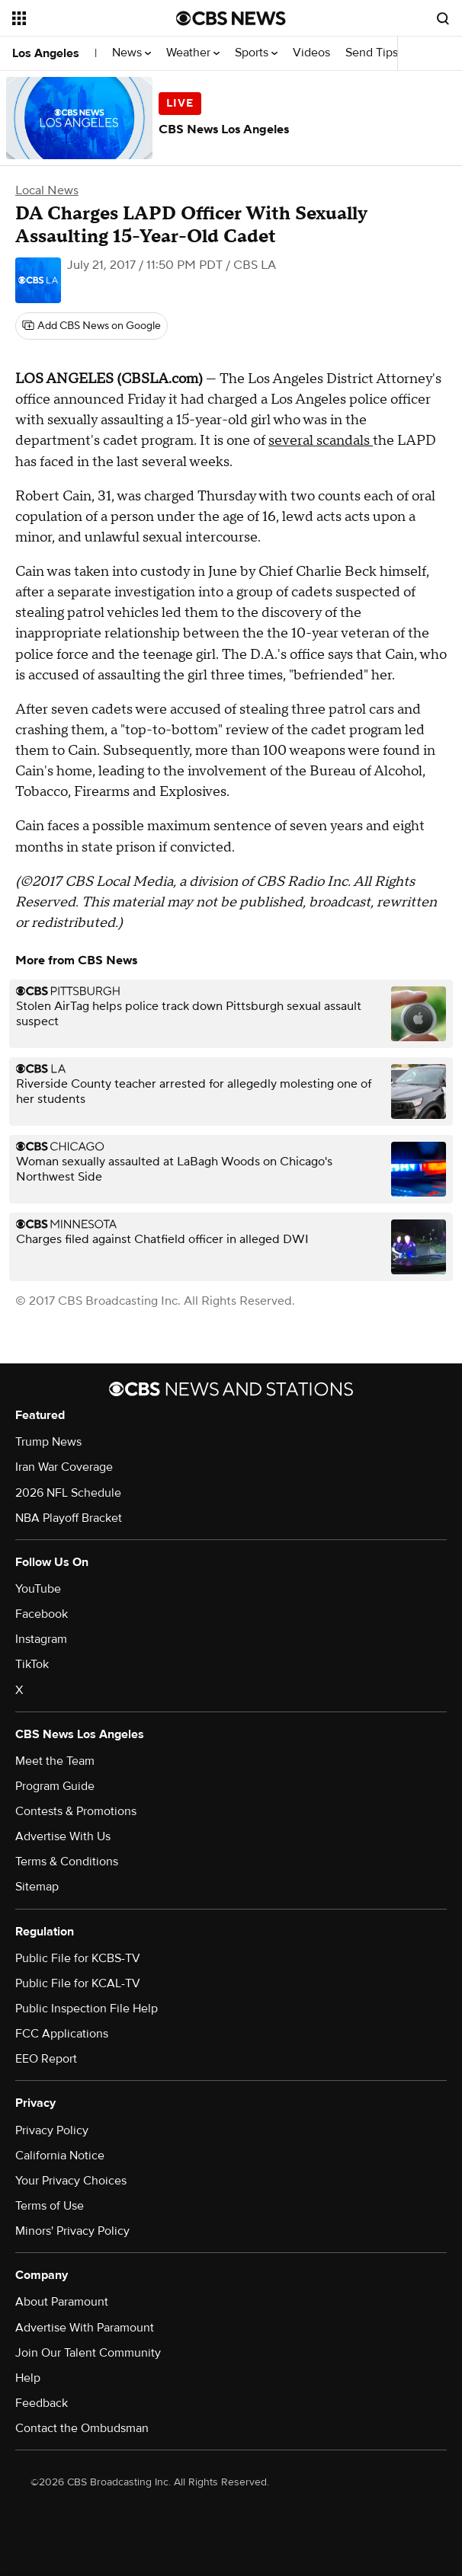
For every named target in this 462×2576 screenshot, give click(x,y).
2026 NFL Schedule (68, 1493)
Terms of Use (49, 2206)
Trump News (48, 1442)
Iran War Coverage (64, 1467)
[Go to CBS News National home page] (231, 18)
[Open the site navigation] (85, 18)
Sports (256, 53)
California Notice (59, 2155)
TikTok (32, 1664)
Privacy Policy (51, 2130)
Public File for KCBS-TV (77, 1958)
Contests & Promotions (75, 1811)
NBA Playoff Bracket (68, 1518)
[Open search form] (443, 18)
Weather (193, 53)
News (131, 53)
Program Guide (55, 1786)
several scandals (320, 440)
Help (27, 2378)
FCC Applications (61, 2034)
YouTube (38, 1589)
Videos (311, 53)
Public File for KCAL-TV (77, 1983)
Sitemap (37, 1887)
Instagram (41, 1639)
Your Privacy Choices (71, 2181)
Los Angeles (45, 53)
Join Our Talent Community (88, 2353)
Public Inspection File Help (86, 2008)
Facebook (41, 1614)
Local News (47, 190)
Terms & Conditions (66, 1861)
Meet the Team (55, 1761)
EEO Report (46, 2059)
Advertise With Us (63, 1836)
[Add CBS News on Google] (91, 326)
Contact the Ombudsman (82, 2428)
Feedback (41, 2403)
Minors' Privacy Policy (72, 2231)
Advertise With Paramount (84, 2328)
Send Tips (371, 53)
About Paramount (61, 2302)
